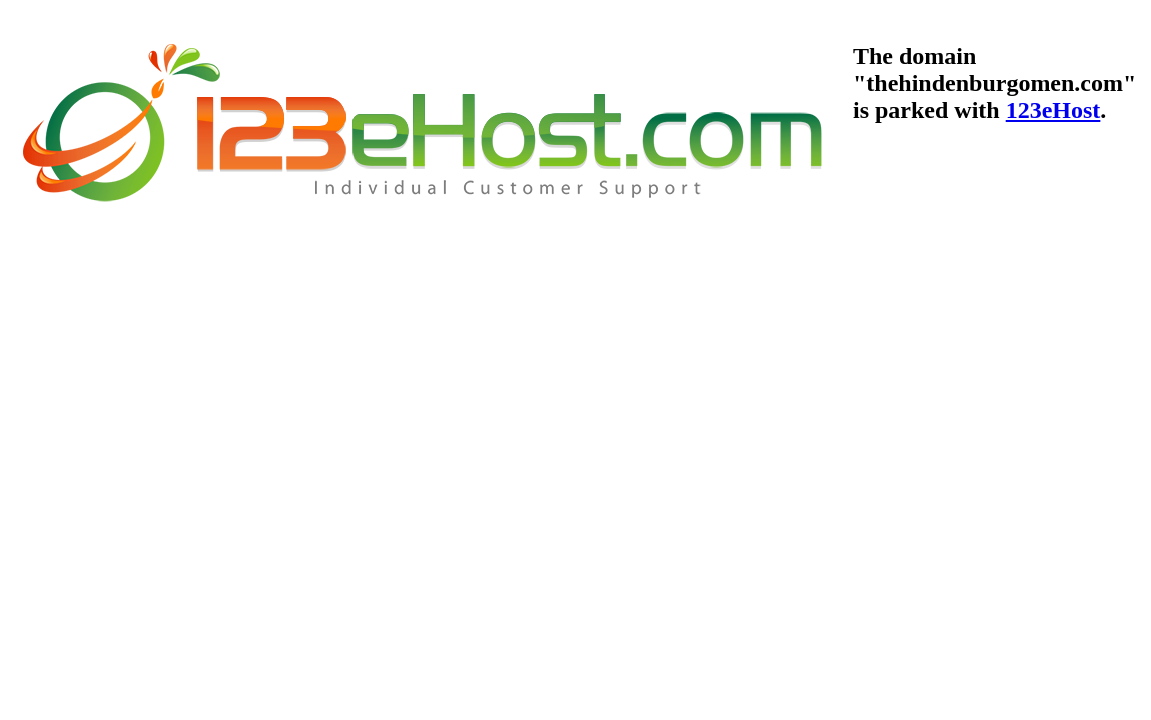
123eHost (1053, 110)
